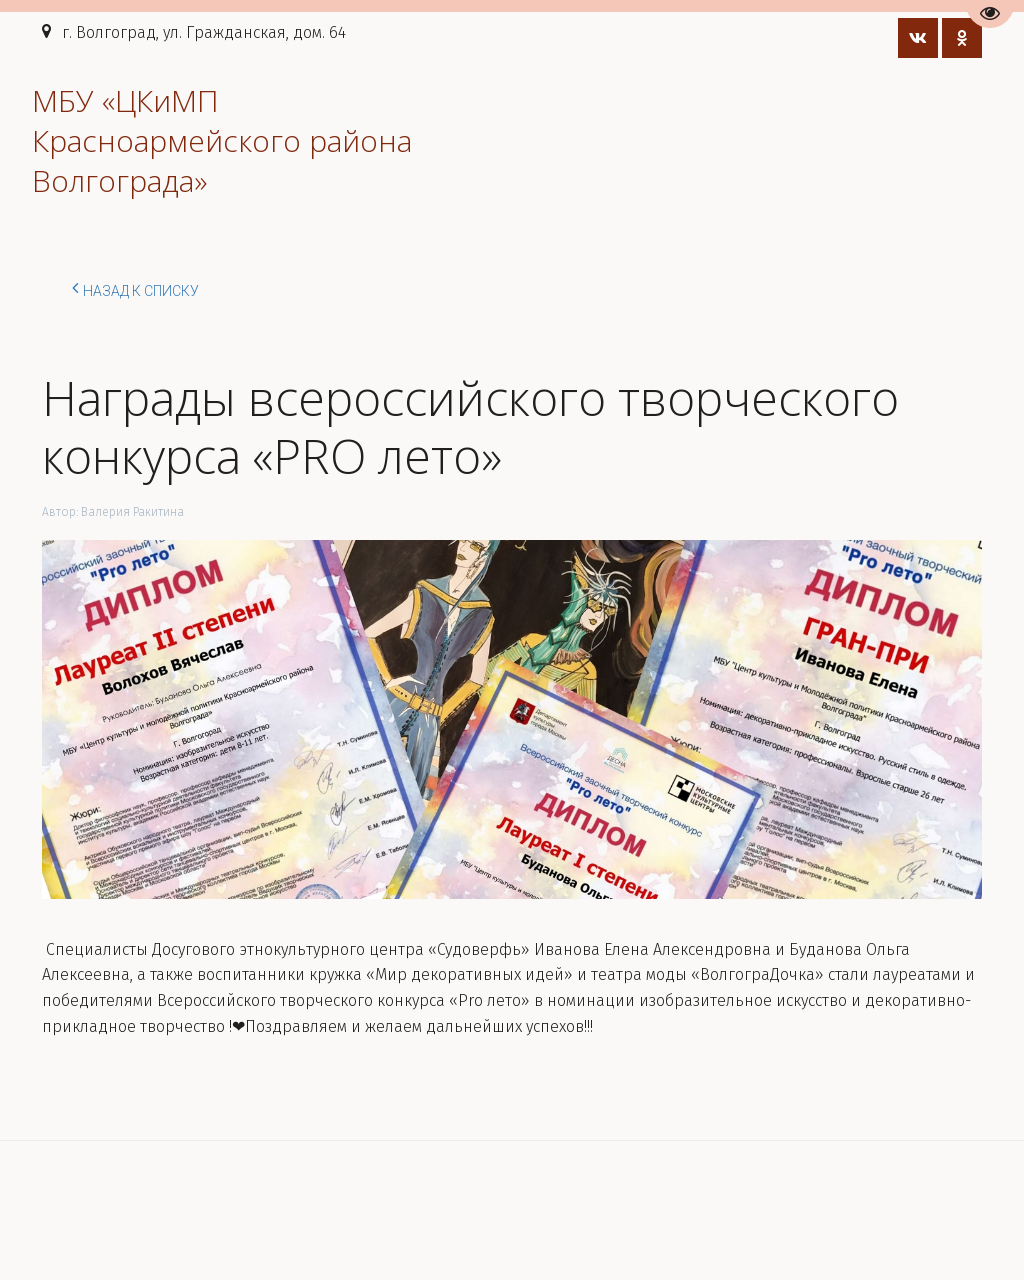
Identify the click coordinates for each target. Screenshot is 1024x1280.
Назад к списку (135, 288)
